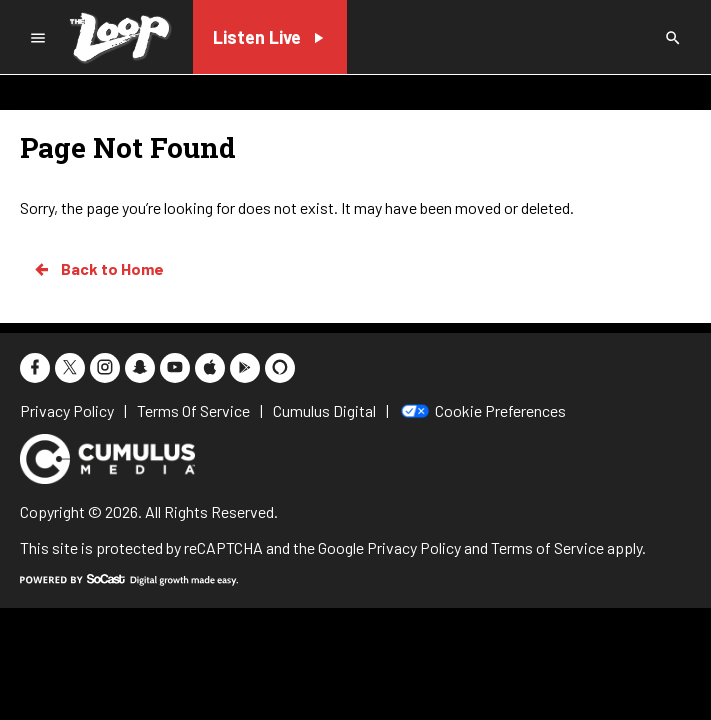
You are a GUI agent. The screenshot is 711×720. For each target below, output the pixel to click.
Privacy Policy (414, 547)
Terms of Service (547, 547)
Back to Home (98, 269)
